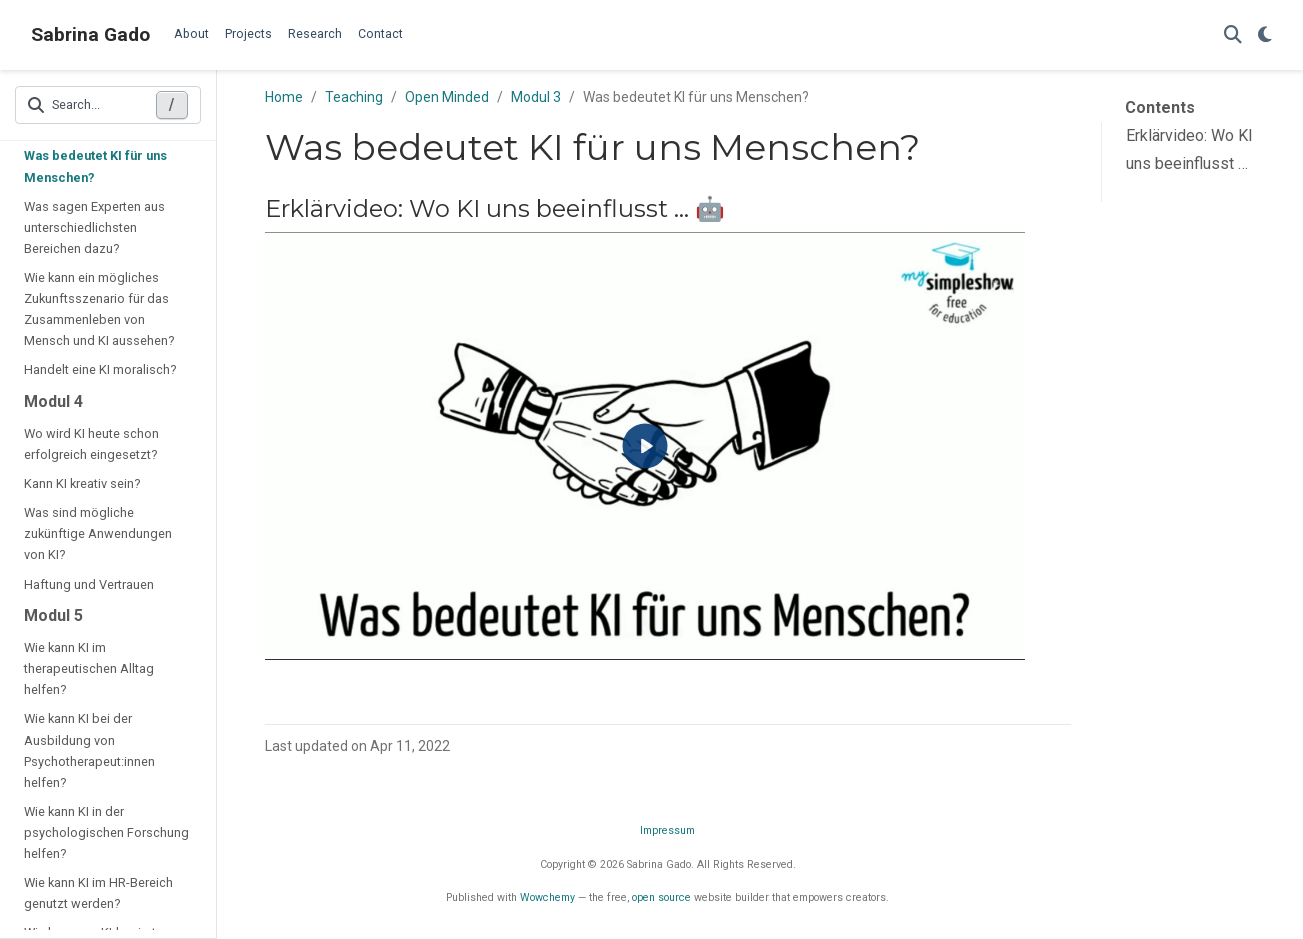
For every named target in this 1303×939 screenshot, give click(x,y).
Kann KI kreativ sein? (82, 483)
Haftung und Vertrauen (89, 584)
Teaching (354, 97)
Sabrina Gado (90, 34)
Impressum (667, 830)
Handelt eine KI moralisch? (100, 369)
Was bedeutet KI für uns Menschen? (95, 166)
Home (284, 97)
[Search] (1233, 35)
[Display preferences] (1265, 35)
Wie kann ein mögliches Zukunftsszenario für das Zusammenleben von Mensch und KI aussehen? (99, 309)
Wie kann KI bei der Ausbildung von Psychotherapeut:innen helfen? (89, 750)
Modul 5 (53, 615)
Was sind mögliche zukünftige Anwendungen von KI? (98, 533)
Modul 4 (53, 401)
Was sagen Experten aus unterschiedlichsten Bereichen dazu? (94, 227)
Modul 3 (536, 97)
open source (661, 897)
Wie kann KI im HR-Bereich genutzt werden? (98, 893)
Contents (1160, 107)
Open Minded (447, 97)
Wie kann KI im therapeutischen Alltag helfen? (89, 668)
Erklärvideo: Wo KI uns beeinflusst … (1189, 149)
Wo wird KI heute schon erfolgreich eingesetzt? (91, 444)
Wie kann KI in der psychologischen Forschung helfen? (106, 832)
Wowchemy (547, 897)
